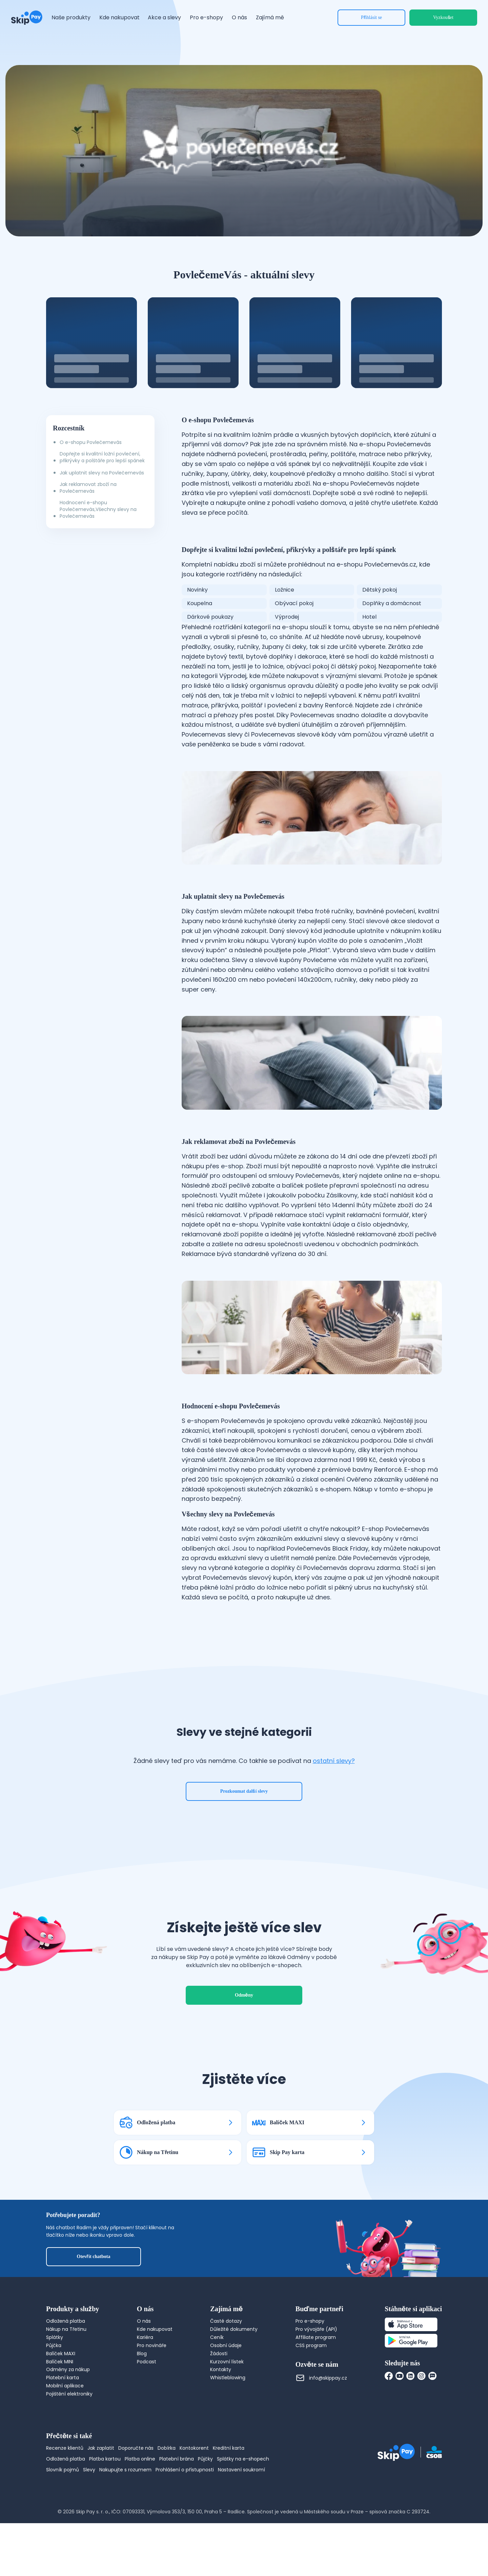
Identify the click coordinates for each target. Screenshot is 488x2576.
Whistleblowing (227, 2377)
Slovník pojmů (62, 2469)
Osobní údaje (226, 2345)
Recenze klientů (64, 2448)
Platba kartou (105, 2458)
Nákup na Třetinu (66, 2329)
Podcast (146, 2361)
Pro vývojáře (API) (316, 2329)
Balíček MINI (59, 2361)
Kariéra (145, 2337)
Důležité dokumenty (234, 2329)
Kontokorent (194, 2448)
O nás (144, 2321)
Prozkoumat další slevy (244, 1791)
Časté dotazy (226, 2321)
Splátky (54, 2337)
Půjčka (53, 2345)
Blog (142, 2353)
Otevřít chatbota (93, 2256)
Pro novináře (151, 2345)
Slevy (89, 2469)
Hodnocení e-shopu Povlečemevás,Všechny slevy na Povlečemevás (98, 509)
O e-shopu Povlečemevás (91, 442)
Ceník (217, 2337)
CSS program (311, 2345)
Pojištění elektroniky (69, 2393)
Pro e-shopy (310, 2321)
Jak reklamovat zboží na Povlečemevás (88, 487)
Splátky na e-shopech (243, 2458)
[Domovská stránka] (26, 17)
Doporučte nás (136, 2448)
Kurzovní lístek (227, 2361)
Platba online (140, 2458)
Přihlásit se (371, 17)
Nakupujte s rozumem (125, 2469)
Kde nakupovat (154, 2329)
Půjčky (205, 2458)
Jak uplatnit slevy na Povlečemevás (102, 472)
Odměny (244, 1995)
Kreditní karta (228, 2448)
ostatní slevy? (334, 1761)
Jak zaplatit (100, 2448)
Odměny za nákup (68, 2369)
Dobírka (167, 2448)
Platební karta (62, 2377)
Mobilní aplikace (65, 2385)
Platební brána (176, 2458)
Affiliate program (316, 2337)
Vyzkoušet (443, 17)
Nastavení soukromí (241, 2469)
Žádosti (218, 2353)
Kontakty (220, 2369)
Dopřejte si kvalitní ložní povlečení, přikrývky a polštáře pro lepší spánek (102, 457)
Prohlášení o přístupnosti (185, 2469)
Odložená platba (65, 2321)
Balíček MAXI (60, 2353)
